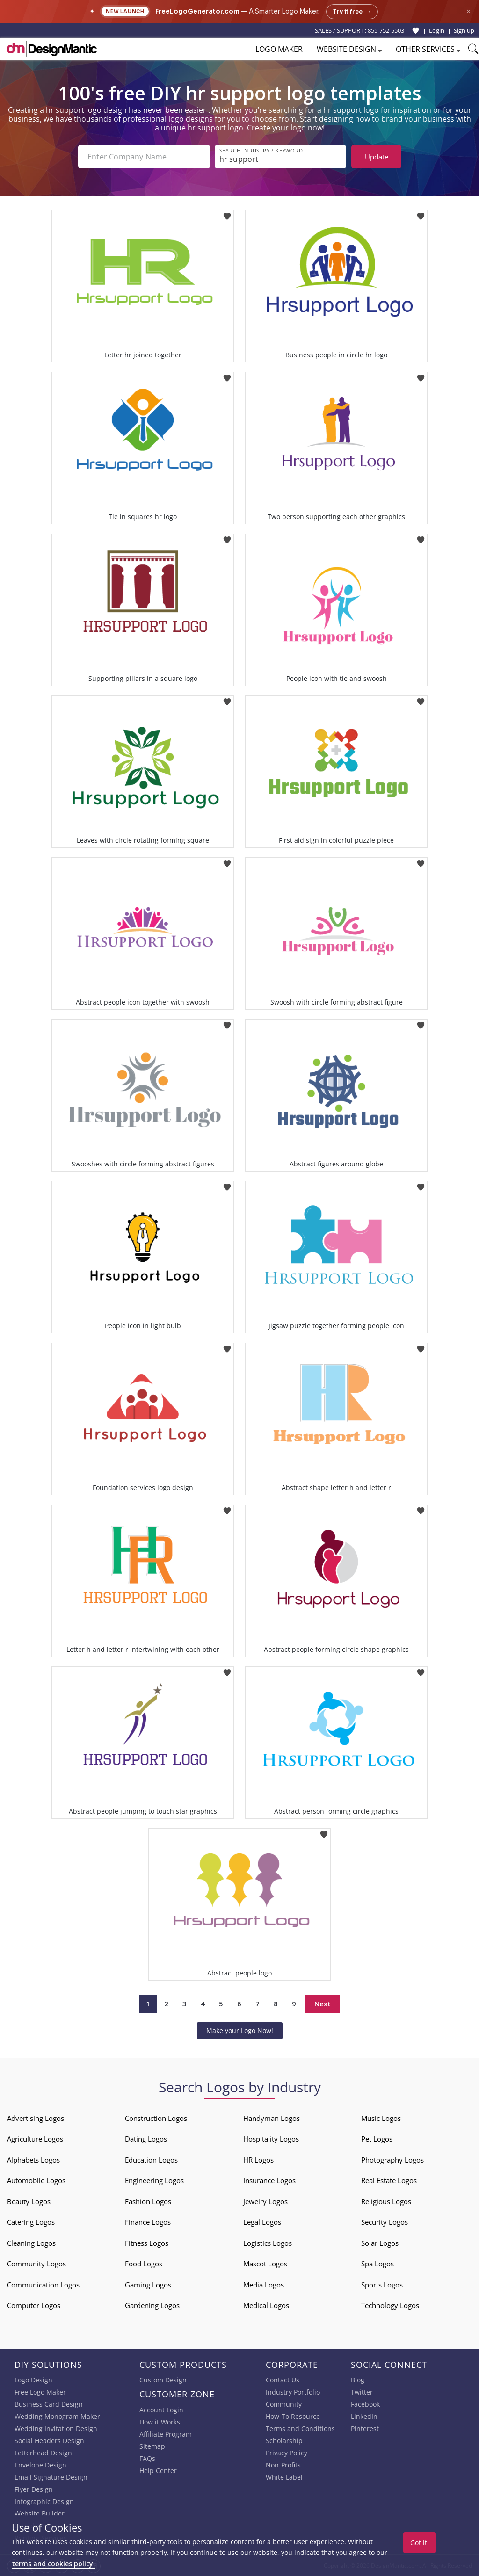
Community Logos (36, 2263)
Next (322, 2003)
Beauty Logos (29, 2201)
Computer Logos (33, 2305)
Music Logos (381, 2118)
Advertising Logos (35, 2118)
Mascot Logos (265, 2263)
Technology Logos (390, 2305)
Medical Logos (266, 2305)
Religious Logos (386, 2201)
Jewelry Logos (265, 2201)
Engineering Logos (154, 2180)
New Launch (125, 11)
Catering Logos (31, 2222)
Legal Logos (262, 2222)
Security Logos (384, 2222)
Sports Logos (382, 2284)
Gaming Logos (148, 2284)
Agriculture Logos (35, 2138)
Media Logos (263, 2284)
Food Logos (143, 2263)
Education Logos (151, 2159)
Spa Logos (377, 2263)
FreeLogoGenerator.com (197, 11)
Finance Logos (148, 2222)
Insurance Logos (269, 2180)
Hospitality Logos (271, 2138)
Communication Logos (43, 2284)
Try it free (352, 11)
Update (376, 156)
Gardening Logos (152, 2305)
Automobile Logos (36, 2180)
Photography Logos (392, 2159)
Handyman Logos (271, 2118)
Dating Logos (146, 2138)
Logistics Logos (267, 2243)
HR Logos (258, 2159)
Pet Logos (376, 2138)
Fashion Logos (148, 2201)
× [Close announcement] (468, 11)
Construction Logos (156, 2118)
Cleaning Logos (31, 2243)
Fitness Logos (146, 2243)
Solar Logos (380, 2243)
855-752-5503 (386, 30)
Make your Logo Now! (239, 2030)
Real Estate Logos (389, 2180)
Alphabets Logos (33, 2159)
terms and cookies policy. (53, 2563)
